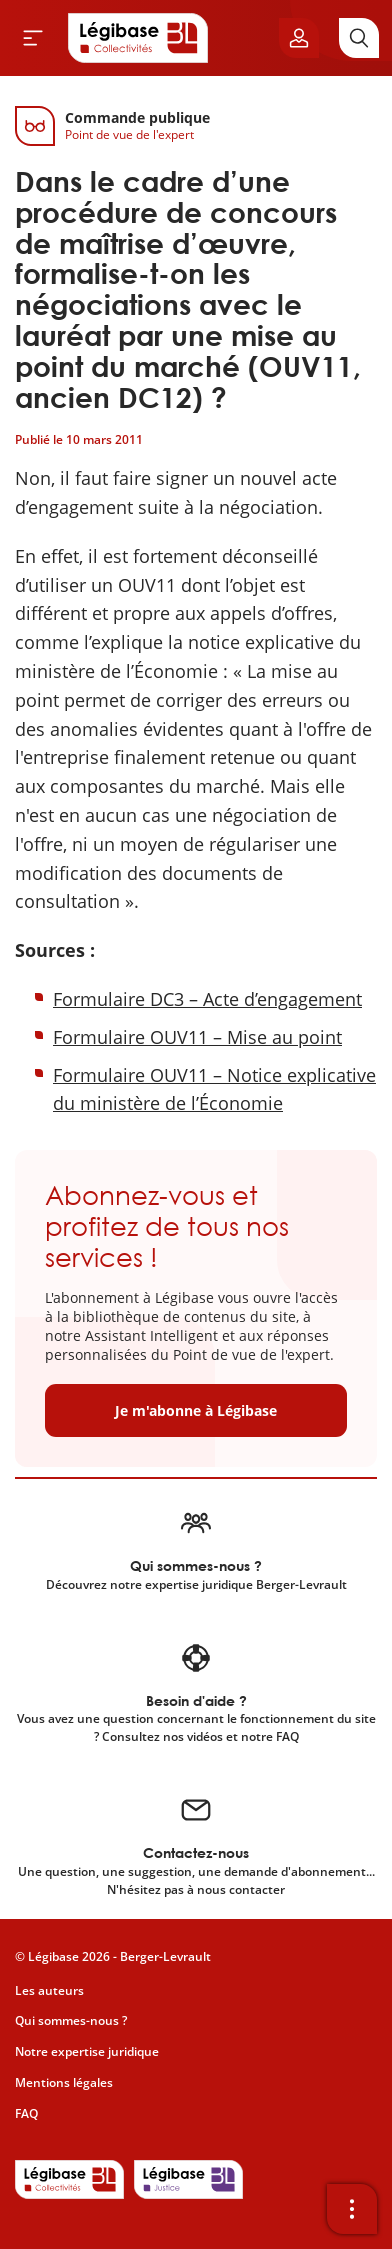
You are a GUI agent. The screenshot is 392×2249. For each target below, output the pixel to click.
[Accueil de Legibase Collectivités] (138, 38)
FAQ (26, 2113)
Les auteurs (49, 1990)
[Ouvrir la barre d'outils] (352, 2209)
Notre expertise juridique (87, 2051)
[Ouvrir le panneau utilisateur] (299, 38)
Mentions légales (64, 2082)
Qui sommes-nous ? (71, 2020)
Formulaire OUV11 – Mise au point (197, 1037)
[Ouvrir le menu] (33, 38)
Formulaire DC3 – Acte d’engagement (207, 999)
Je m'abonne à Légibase (196, 1410)
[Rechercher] (359, 38)
